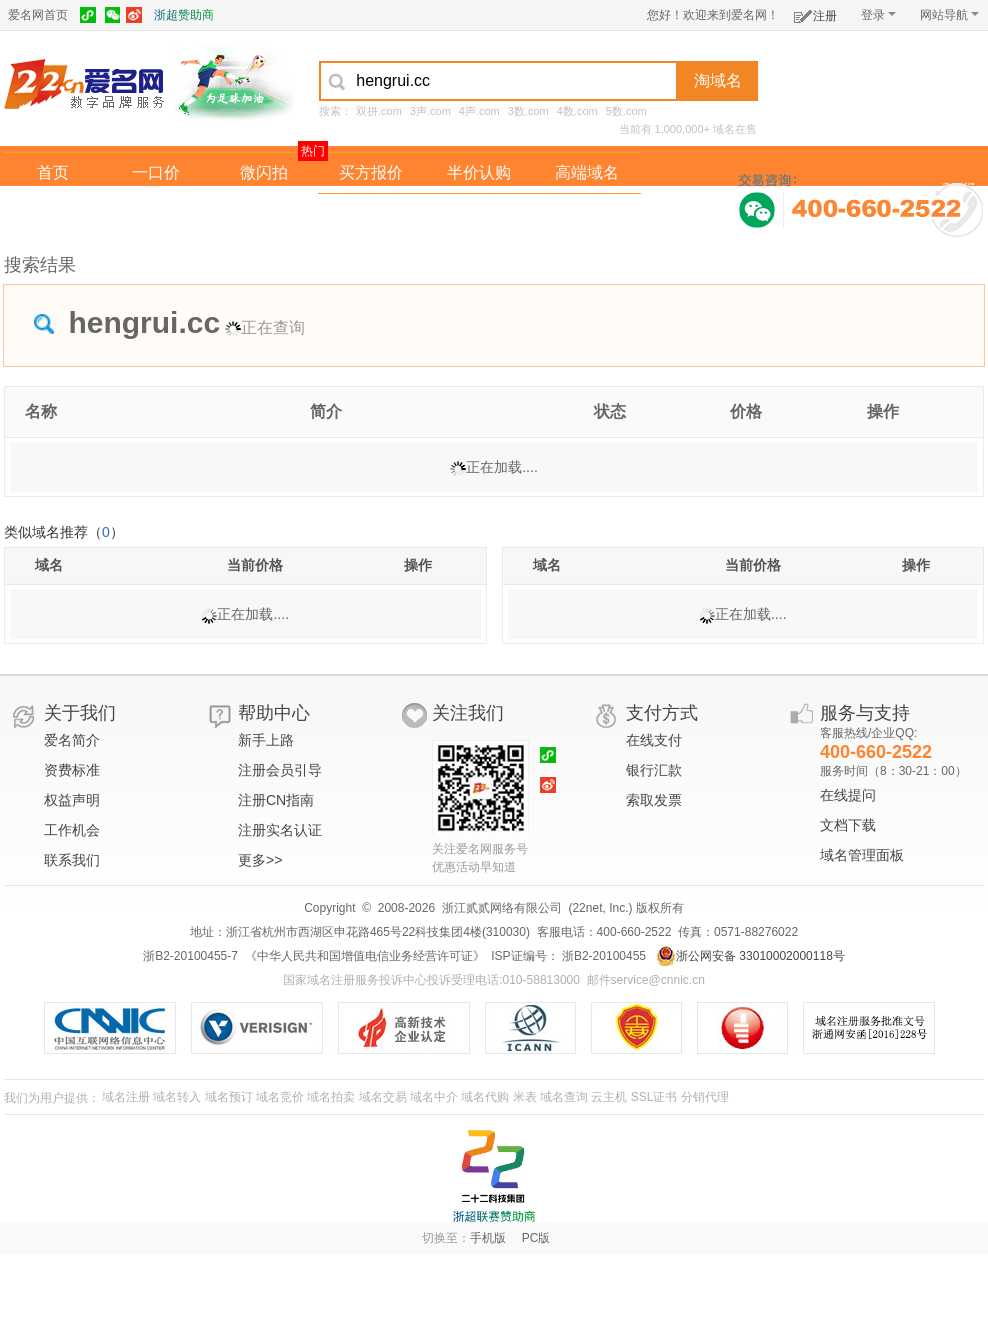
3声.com (430, 111)
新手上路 (266, 740)
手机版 (488, 1238)
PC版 (536, 1238)
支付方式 (662, 713)
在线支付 (654, 740)
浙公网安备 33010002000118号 (750, 956)
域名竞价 (280, 1097)
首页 (53, 172)
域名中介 (434, 1097)
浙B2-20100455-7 (190, 956)
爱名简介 (72, 740)
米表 (525, 1097)
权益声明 (72, 800)
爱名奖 (587, 213)
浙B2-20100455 (602, 956)
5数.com (626, 111)
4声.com (479, 111)
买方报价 (371, 172)
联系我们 (72, 860)
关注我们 (468, 713)
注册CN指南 (276, 800)
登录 (878, 15)
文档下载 (848, 825)
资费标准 (72, 770)
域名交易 (383, 1097)
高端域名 (587, 172)
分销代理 (705, 1097)
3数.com (528, 111)
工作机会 (72, 830)
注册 (815, 12)
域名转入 (177, 1097)
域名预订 (229, 1097)
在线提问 (848, 795)
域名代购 (485, 1097)
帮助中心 (274, 713)
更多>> (260, 860)
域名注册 (126, 1097)
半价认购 (479, 172)
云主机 (609, 1097)
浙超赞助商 (184, 15)
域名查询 (564, 1097)
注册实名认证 (280, 830)
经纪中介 (371, 213)
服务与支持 (865, 713)
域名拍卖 (479, 213)
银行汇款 (654, 770)
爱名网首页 (38, 15)
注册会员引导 (280, 770)
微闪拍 (264, 172)
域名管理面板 (862, 855)
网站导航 (949, 15)
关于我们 (80, 713)
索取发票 (654, 800)
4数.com (577, 111)
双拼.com (379, 111)
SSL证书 (654, 1097)
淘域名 (718, 80)
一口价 (156, 172)
